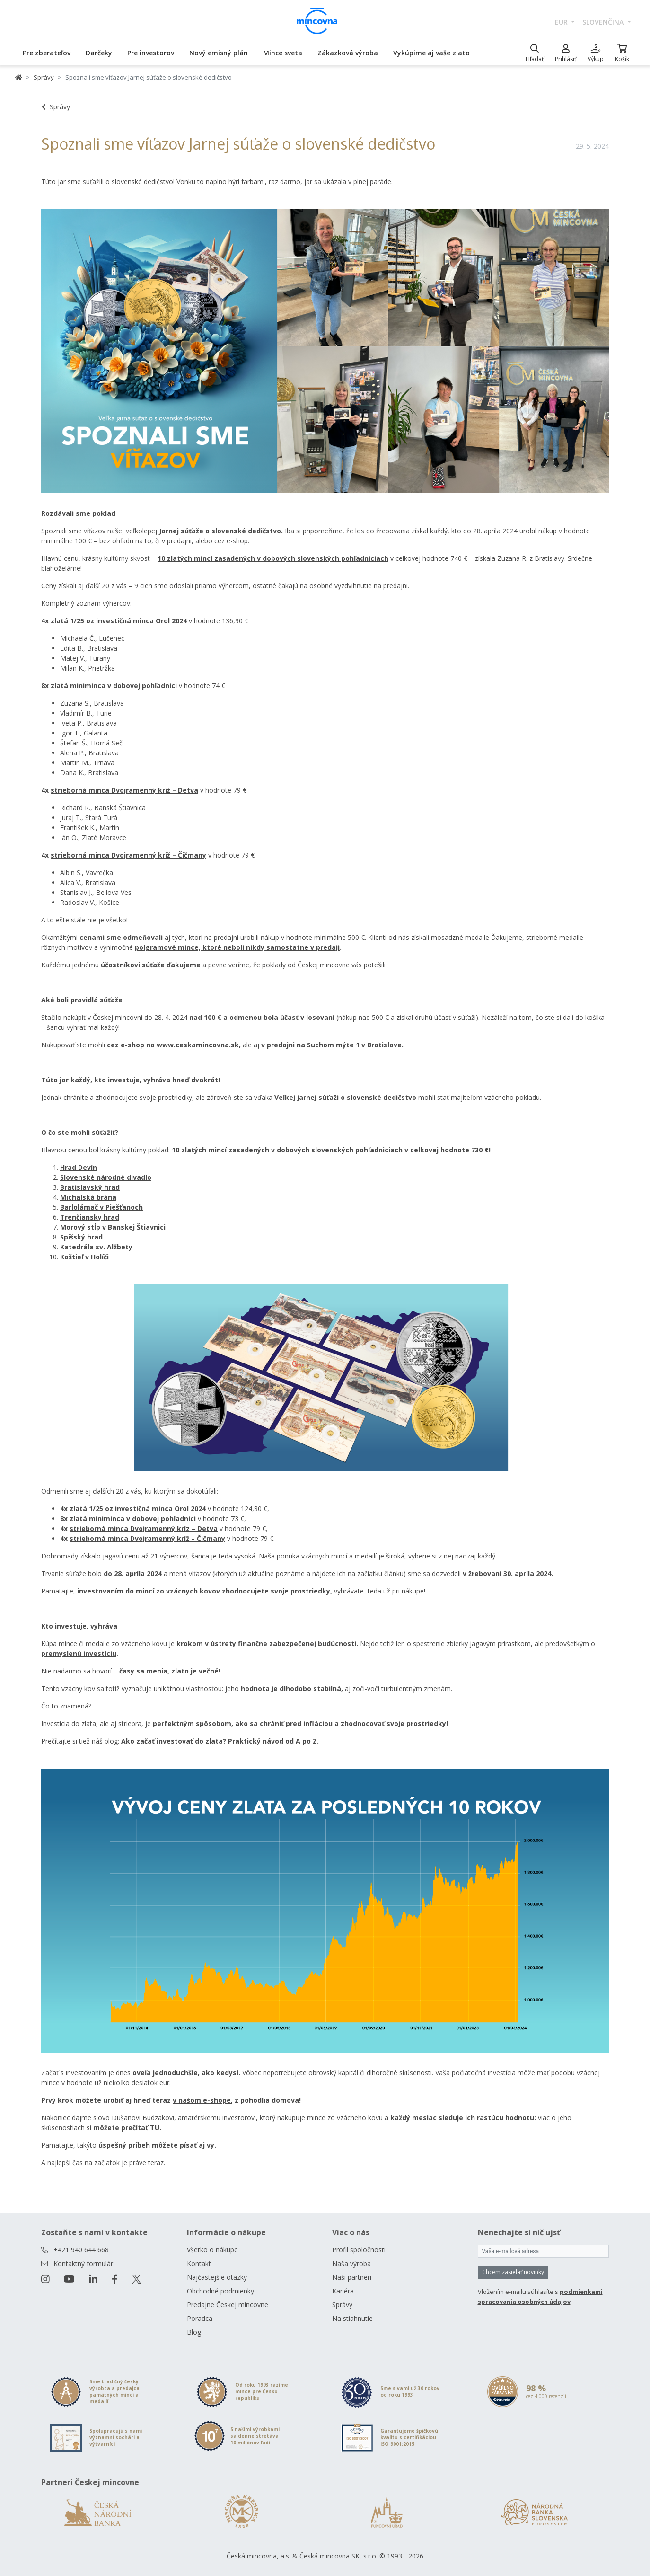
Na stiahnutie (352, 2318)
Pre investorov (150, 52)
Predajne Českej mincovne (227, 2304)
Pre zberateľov (46, 52)
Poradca (199, 2318)
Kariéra (343, 2290)
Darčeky (99, 52)
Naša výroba (351, 2263)
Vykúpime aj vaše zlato (431, 52)
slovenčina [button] (603, 22)
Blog (194, 2332)
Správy (44, 77)
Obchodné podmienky (220, 2290)
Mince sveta (282, 52)
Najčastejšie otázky (217, 2277)
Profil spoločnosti (359, 2249)
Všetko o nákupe (212, 2249)
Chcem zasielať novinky (513, 2272)
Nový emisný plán (218, 52)
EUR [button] (562, 22)
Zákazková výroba (347, 52)
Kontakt (199, 2263)
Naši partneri (351, 2277)
